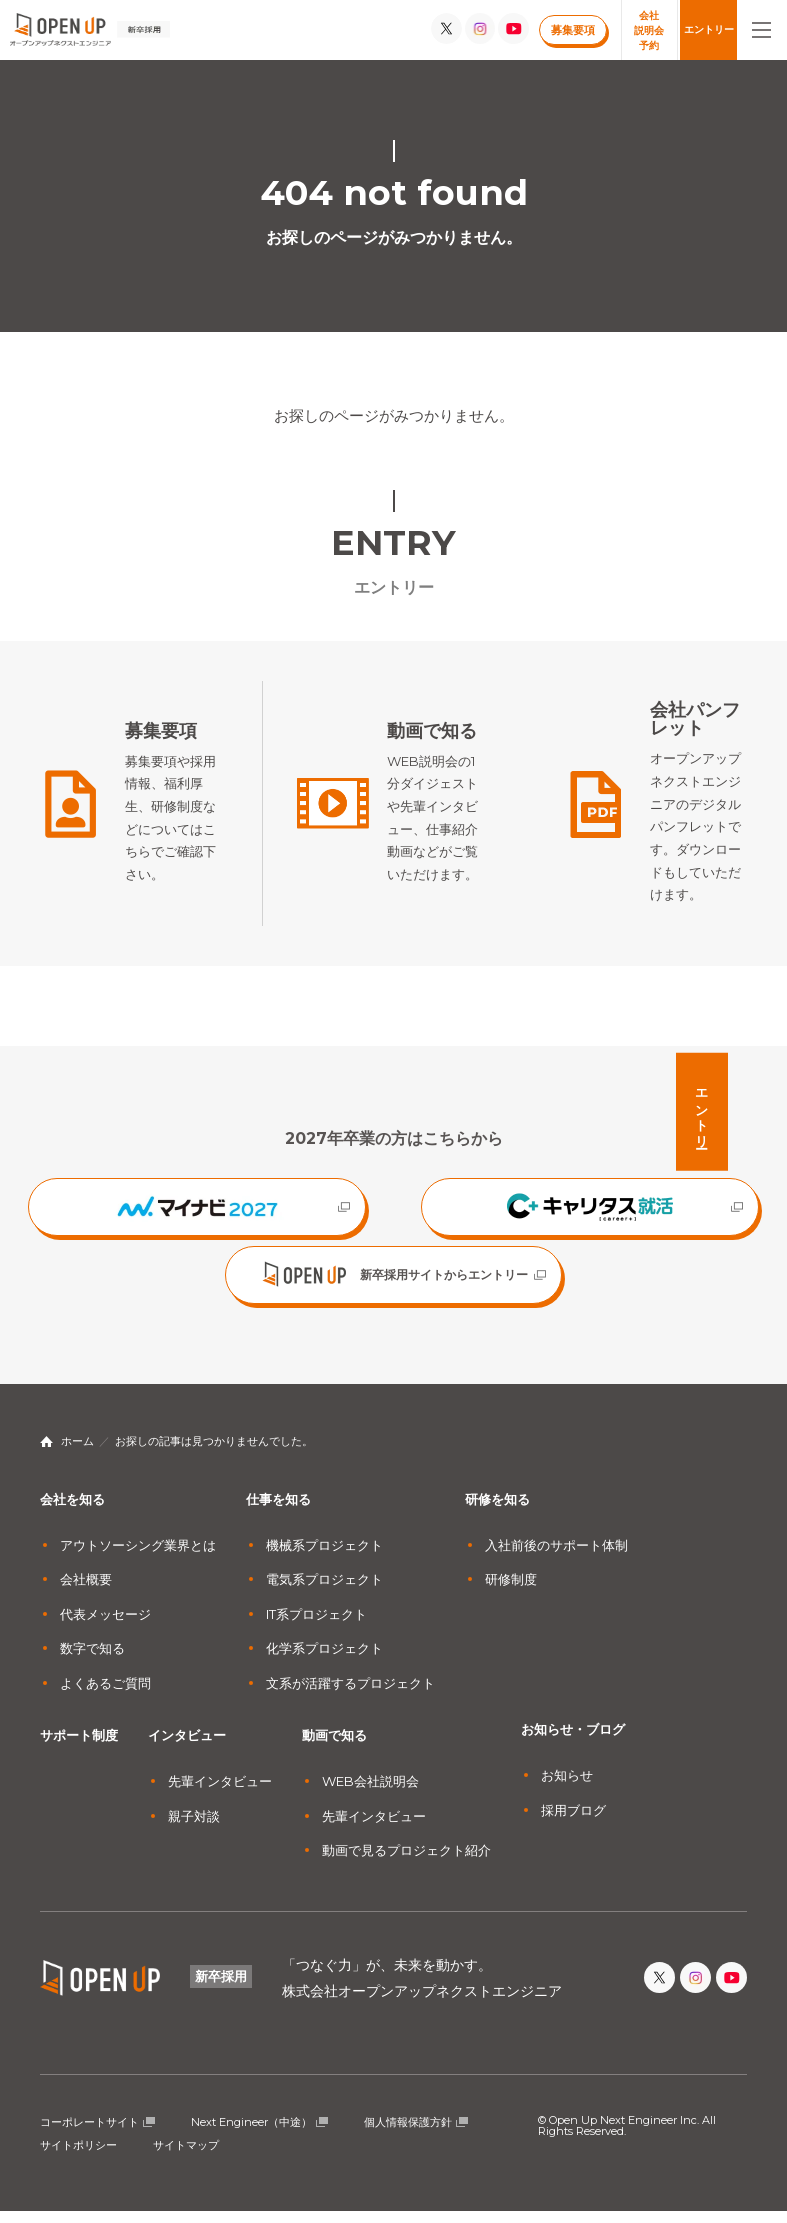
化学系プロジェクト (324, 1660)
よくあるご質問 (105, 1695)
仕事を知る (278, 1511)
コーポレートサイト (89, 2134)
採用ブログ (573, 1822)
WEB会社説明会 (370, 1793)
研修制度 (511, 1591)
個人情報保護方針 (408, 2134)
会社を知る (72, 1511)
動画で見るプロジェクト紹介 (406, 1862)
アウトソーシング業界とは (138, 1557)
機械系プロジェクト (324, 1557)
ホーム (77, 1453)
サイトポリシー (78, 2157)
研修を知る (497, 1511)
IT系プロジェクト (316, 1626)
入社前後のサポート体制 (556, 1557)
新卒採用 (221, 1988)
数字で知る (92, 1660)
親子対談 (194, 1828)
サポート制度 (79, 1747)
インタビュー (187, 1747)
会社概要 (86, 1591)
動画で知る (334, 1747)
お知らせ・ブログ (573, 1741)
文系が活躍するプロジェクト (350, 1695)
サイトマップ (186, 2157)
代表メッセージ (105, 1626)
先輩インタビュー (220, 1793)
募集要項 (573, 30)
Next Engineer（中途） (251, 2134)
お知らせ (567, 1787)
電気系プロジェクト (324, 1591)
